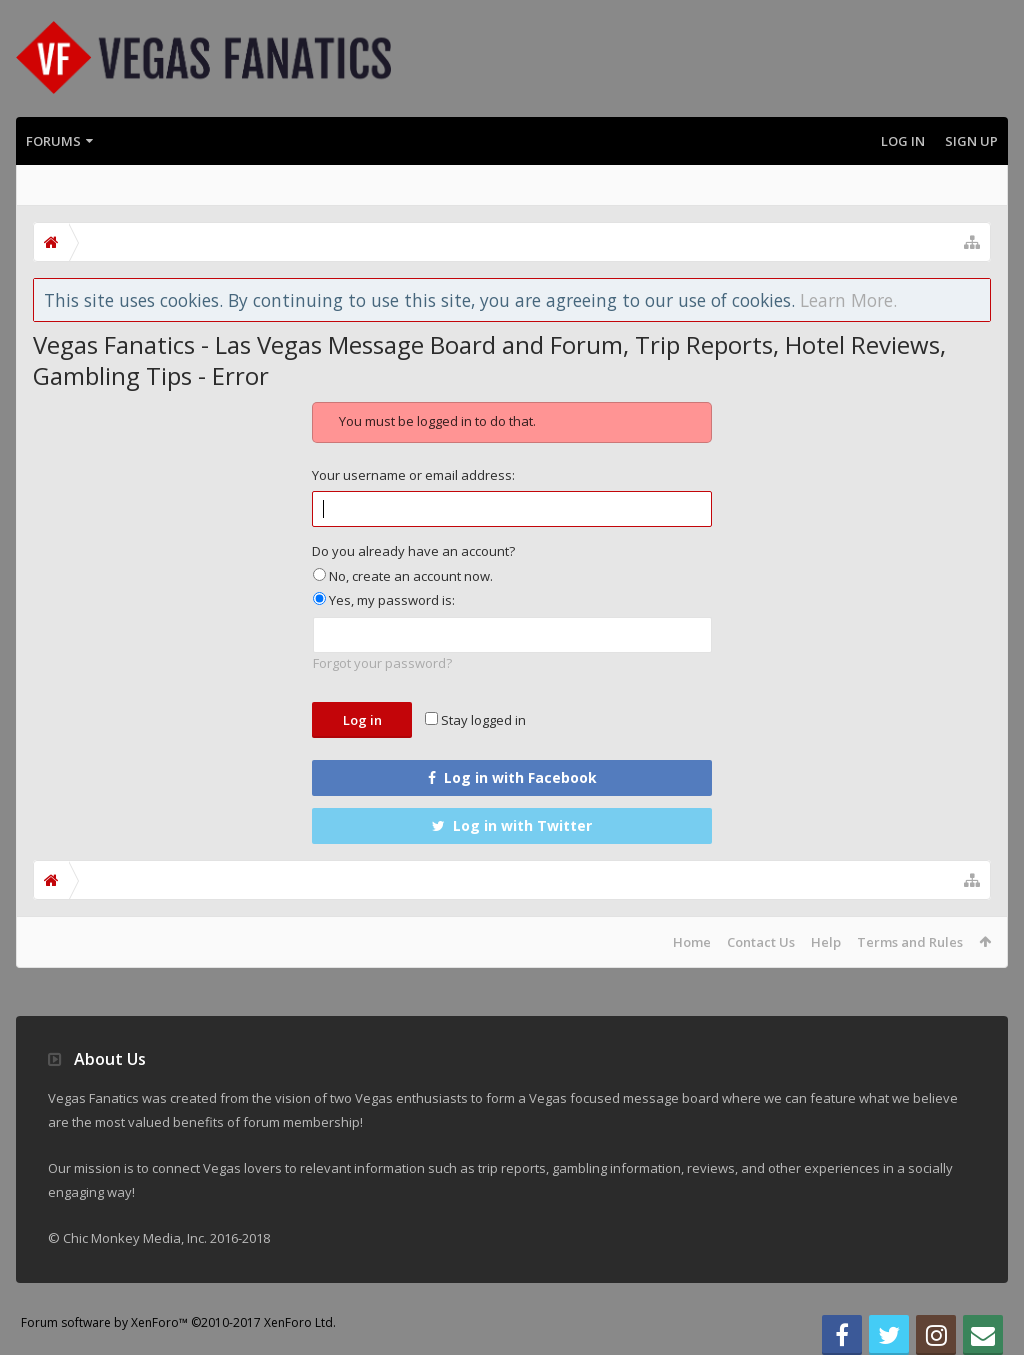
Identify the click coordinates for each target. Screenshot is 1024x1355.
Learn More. (848, 300)
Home (692, 942)
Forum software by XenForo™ (178, 1322)
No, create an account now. (403, 576)
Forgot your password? (382, 663)
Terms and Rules (910, 942)
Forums (53, 141)
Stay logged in (475, 720)
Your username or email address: (413, 475)
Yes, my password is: (384, 600)
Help (826, 942)
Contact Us (761, 942)
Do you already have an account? (413, 551)
